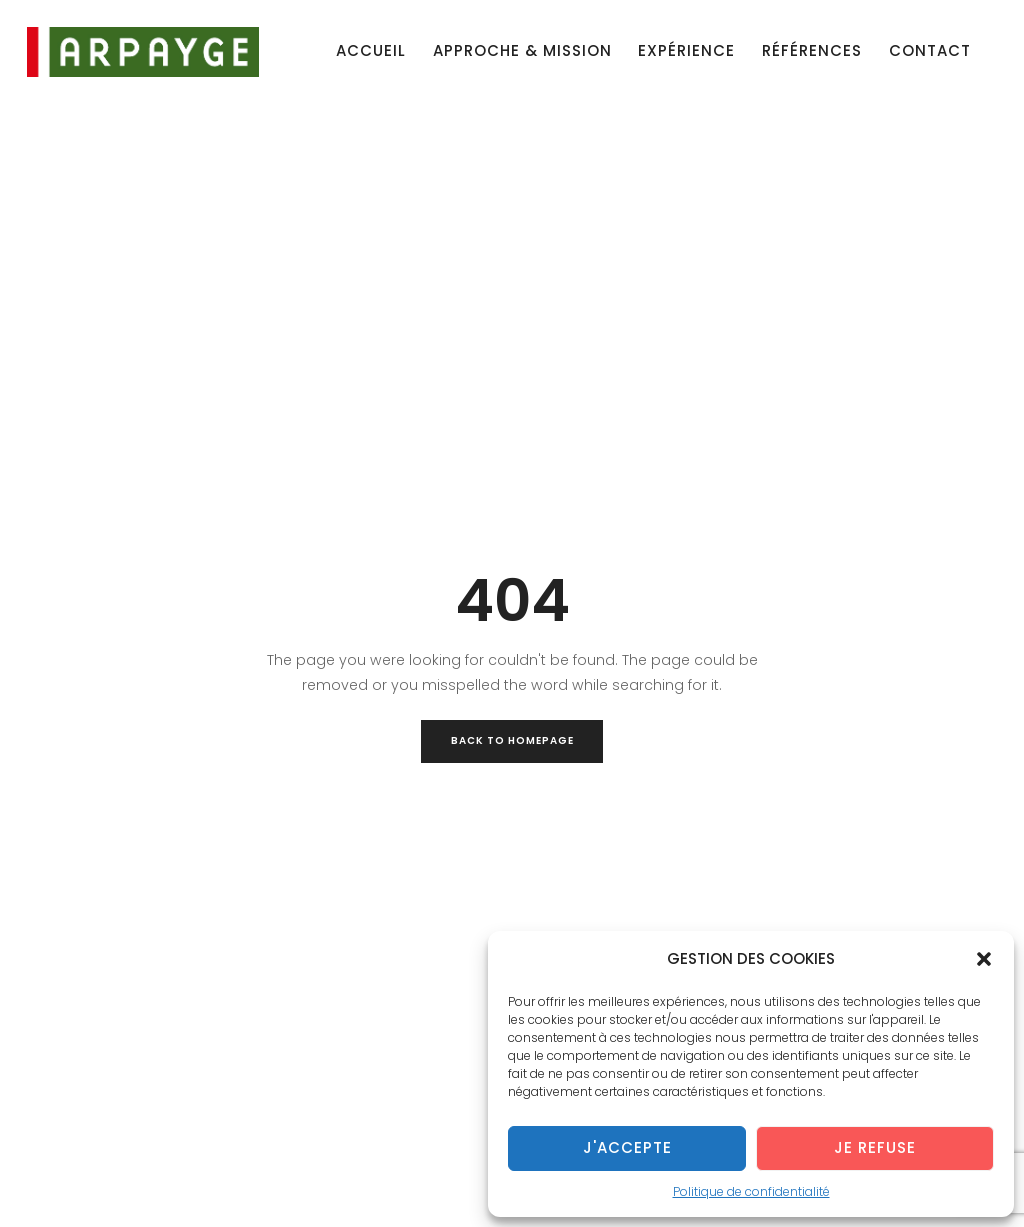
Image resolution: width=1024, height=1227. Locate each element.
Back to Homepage (512, 740)
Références (812, 50)
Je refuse (875, 1147)
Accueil (371, 50)
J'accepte (627, 1147)
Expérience (686, 50)
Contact (930, 50)
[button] (984, 959)
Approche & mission (522, 50)
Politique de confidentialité (751, 1191)
